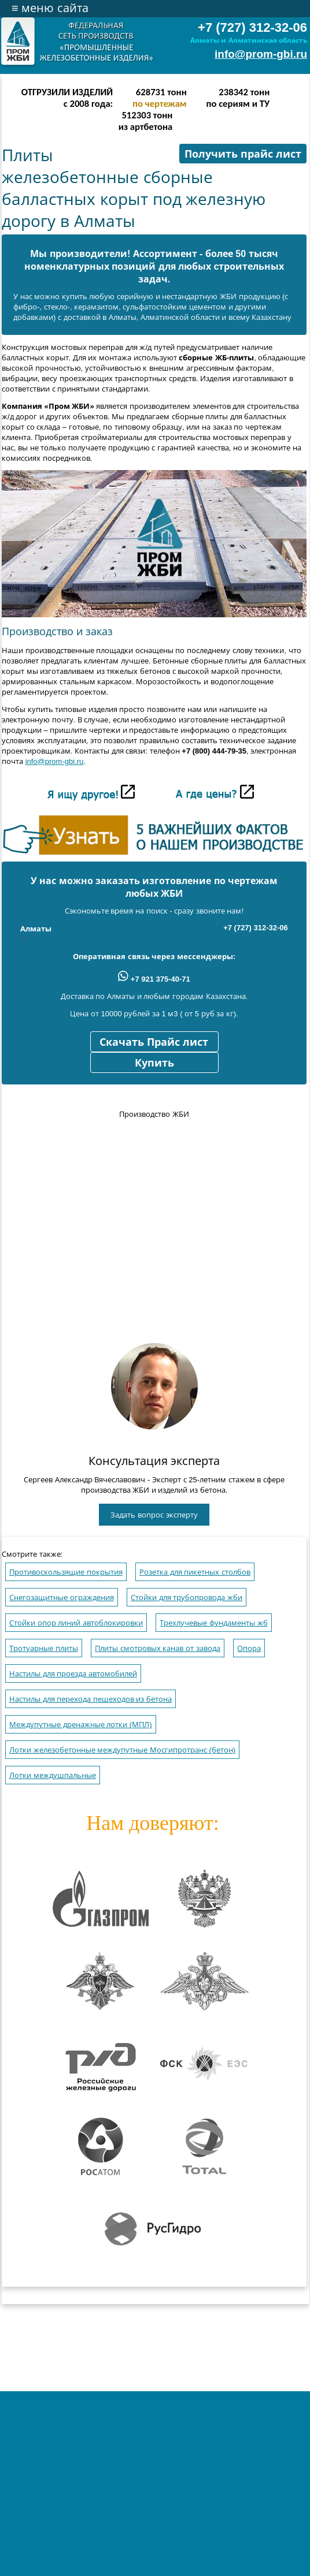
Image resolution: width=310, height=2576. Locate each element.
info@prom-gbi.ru (261, 54)
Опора (249, 1648)
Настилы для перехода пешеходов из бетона (90, 1699)
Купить (154, 1063)
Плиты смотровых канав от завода (157, 1648)
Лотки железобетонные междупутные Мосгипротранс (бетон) (122, 1750)
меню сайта (50, 8)
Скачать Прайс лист (153, 1042)
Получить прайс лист (242, 154)
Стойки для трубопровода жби (186, 1597)
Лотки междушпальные (52, 1775)
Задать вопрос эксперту (153, 1515)
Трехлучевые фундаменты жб (213, 1623)
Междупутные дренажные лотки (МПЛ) (80, 1724)
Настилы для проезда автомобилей (73, 1673)
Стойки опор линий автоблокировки (76, 1623)
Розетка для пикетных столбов (194, 1572)
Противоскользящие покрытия (66, 1572)
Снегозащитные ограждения (61, 1597)
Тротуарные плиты (43, 1648)
